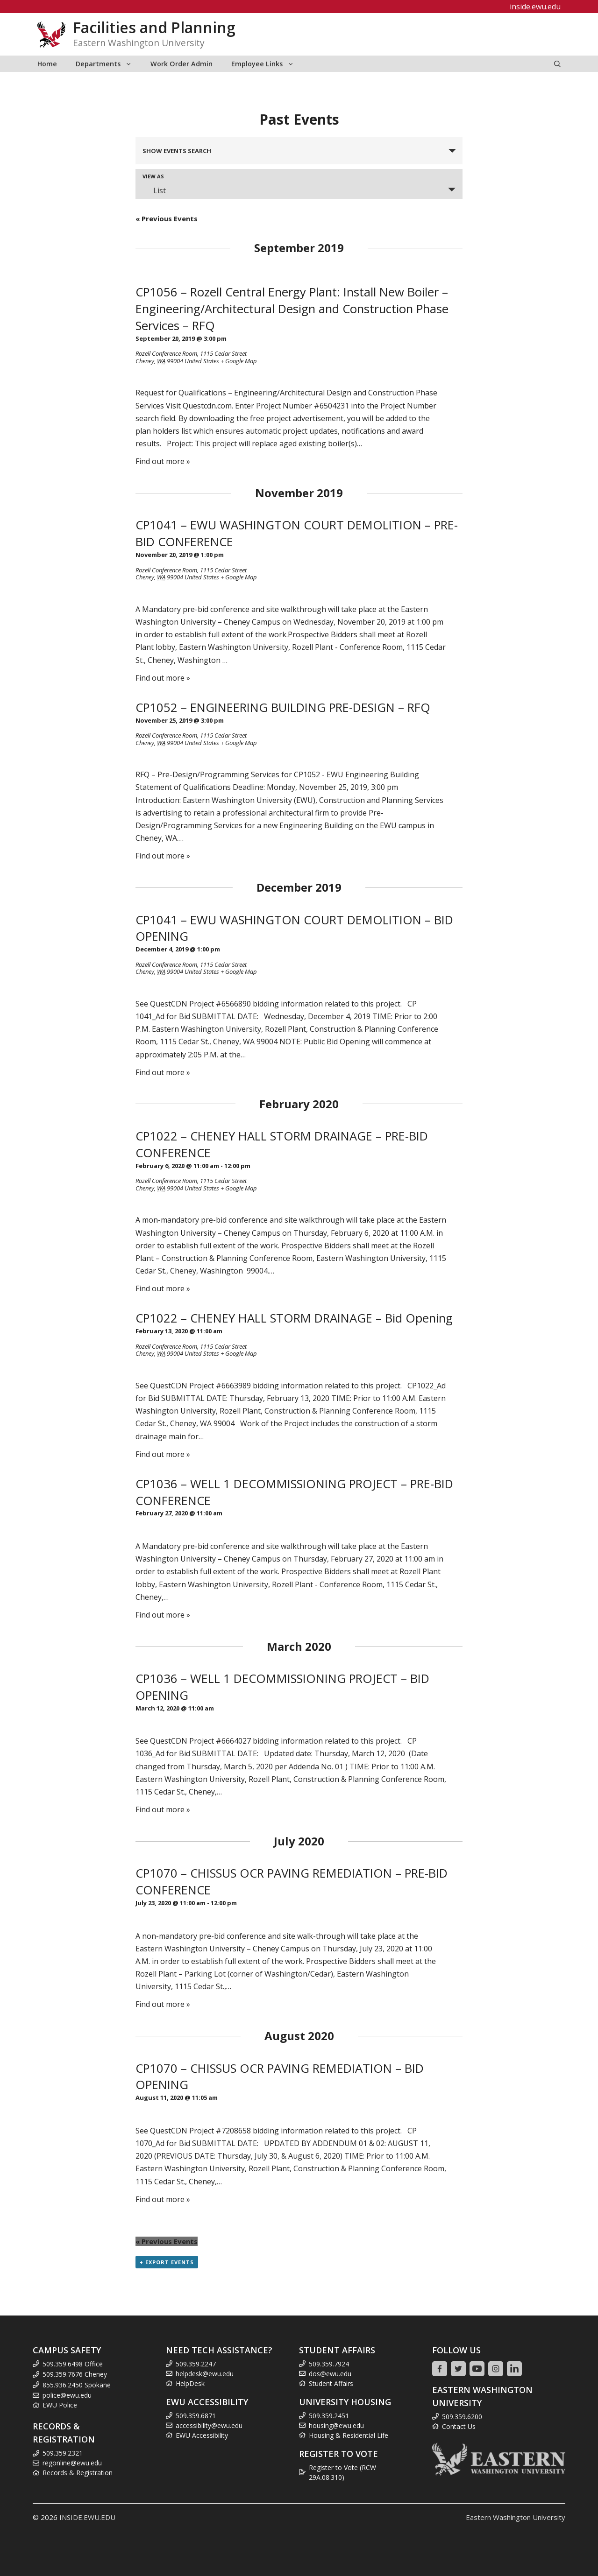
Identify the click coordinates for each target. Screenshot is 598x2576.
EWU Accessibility (202, 2435)
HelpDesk (190, 2383)
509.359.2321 (63, 2453)
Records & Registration (78, 2472)
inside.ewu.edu (535, 6)
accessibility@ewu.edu (209, 2425)
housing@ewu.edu (336, 2425)
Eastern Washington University (515, 2517)
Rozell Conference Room (166, 353)
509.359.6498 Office (73, 2363)
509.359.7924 (329, 2363)
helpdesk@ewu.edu (205, 2373)
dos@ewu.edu (330, 2373)
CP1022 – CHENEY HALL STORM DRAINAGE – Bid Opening (294, 1318)
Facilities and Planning (154, 27)
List (154, 190)
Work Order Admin (181, 63)
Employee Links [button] (267, 64)
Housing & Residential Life (348, 2435)
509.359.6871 (196, 2415)
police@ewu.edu (67, 2395)
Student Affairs (331, 2383)
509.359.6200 (462, 2416)
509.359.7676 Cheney (75, 2374)
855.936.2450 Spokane (77, 2384)
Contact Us (459, 2426)
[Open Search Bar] (557, 64)
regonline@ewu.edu (72, 2462)
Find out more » (162, 461)
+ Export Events (167, 2262)
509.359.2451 (329, 2415)
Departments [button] (108, 64)
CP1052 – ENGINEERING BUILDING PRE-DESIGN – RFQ (282, 707)
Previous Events (166, 218)
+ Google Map (239, 361)
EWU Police (60, 2404)
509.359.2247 (196, 2363)
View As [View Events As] (153, 176)
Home (47, 63)
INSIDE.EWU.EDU (87, 2517)
